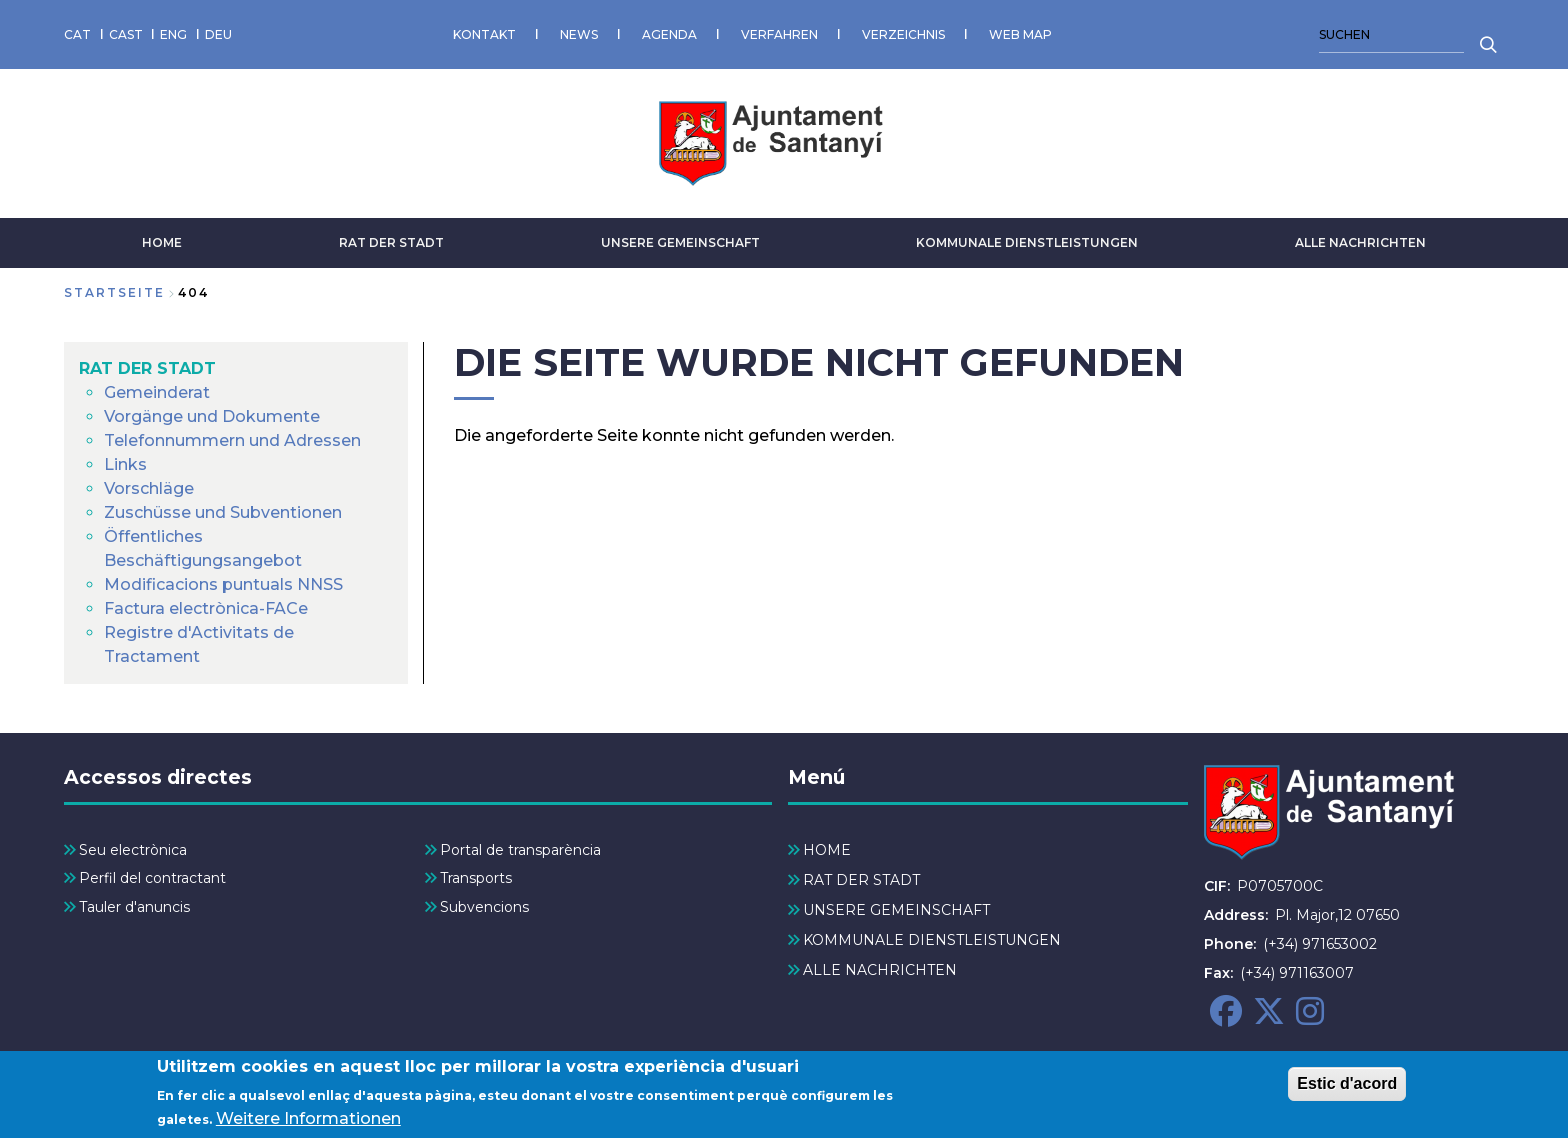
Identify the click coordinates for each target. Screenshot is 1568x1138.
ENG (173, 34)
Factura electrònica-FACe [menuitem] (206, 608)
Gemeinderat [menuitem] (157, 392)
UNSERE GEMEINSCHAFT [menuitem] (896, 910)
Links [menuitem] (125, 464)
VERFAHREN (779, 34)
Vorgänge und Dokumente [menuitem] (212, 416)
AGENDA (669, 34)
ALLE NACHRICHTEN (1360, 242)
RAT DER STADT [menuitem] (147, 368)
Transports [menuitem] (476, 878)
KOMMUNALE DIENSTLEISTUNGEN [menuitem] (932, 940)
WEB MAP (1020, 34)
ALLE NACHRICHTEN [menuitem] (880, 970)
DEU (218, 34)
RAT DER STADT (391, 242)
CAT (77, 34)
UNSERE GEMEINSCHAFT (680, 242)
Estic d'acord (1347, 1091)
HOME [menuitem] (827, 850)
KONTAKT (484, 34)
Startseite (114, 292)
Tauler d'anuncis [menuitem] (134, 907)
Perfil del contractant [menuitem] (152, 878)
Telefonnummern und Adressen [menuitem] (232, 440)
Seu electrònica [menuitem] (133, 850)
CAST (126, 34)
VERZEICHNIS (903, 34)
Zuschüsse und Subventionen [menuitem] (223, 512)
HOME (162, 242)
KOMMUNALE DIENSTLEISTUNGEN (1027, 242)
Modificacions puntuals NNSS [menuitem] (223, 584)
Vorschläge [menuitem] (149, 488)
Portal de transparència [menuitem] (520, 850)
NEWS (579, 34)
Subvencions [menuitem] (484, 907)
